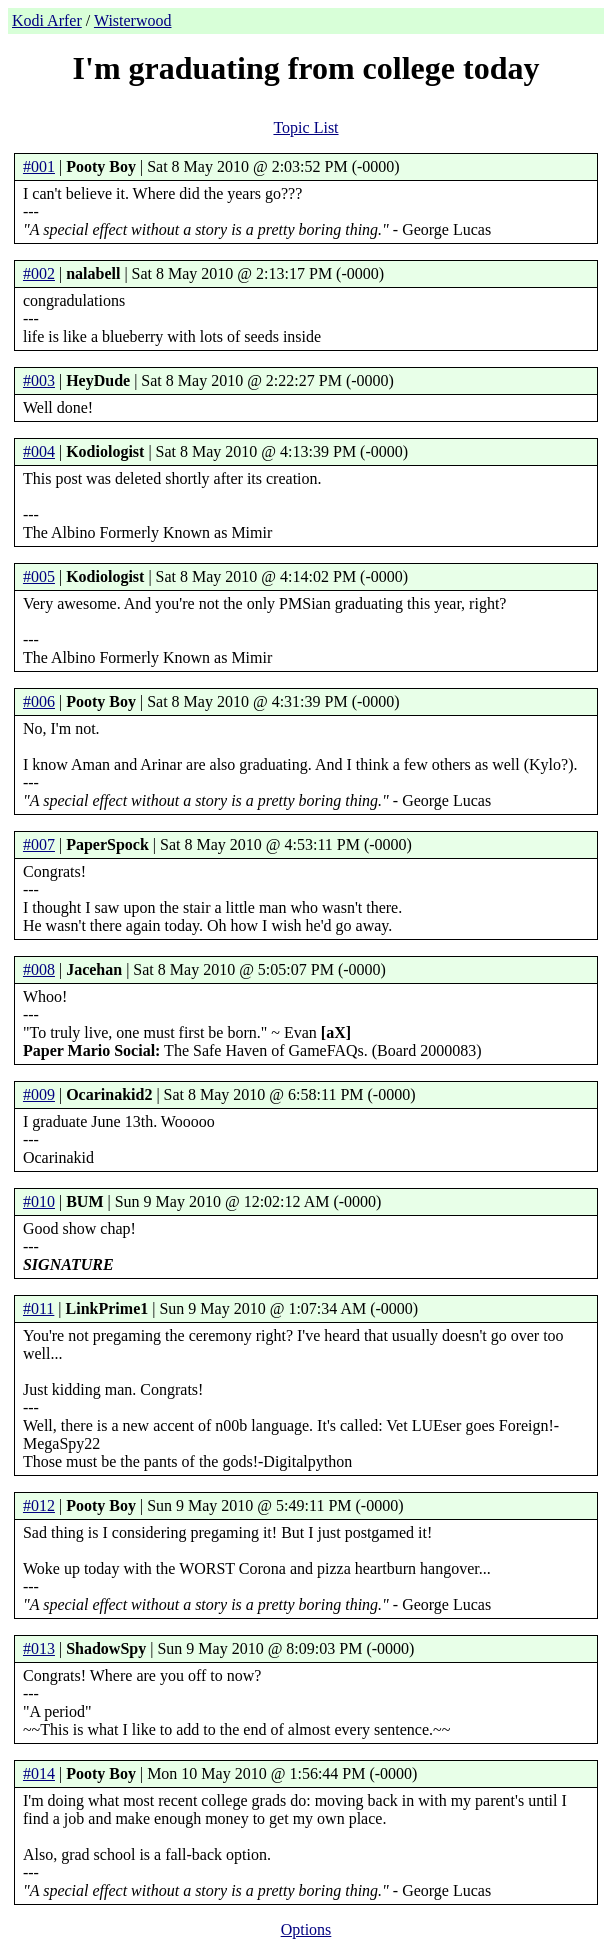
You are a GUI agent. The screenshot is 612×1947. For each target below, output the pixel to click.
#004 (39, 451)
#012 (39, 1505)
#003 (39, 380)
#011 (38, 1308)
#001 (39, 166)
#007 (39, 844)
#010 (39, 1201)
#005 (39, 576)
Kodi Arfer (47, 20)
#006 (39, 701)
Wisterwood (133, 20)
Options (306, 1929)
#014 (39, 1773)
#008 (39, 969)
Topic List (305, 127)
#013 (39, 1648)
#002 (39, 273)
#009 (39, 1094)
